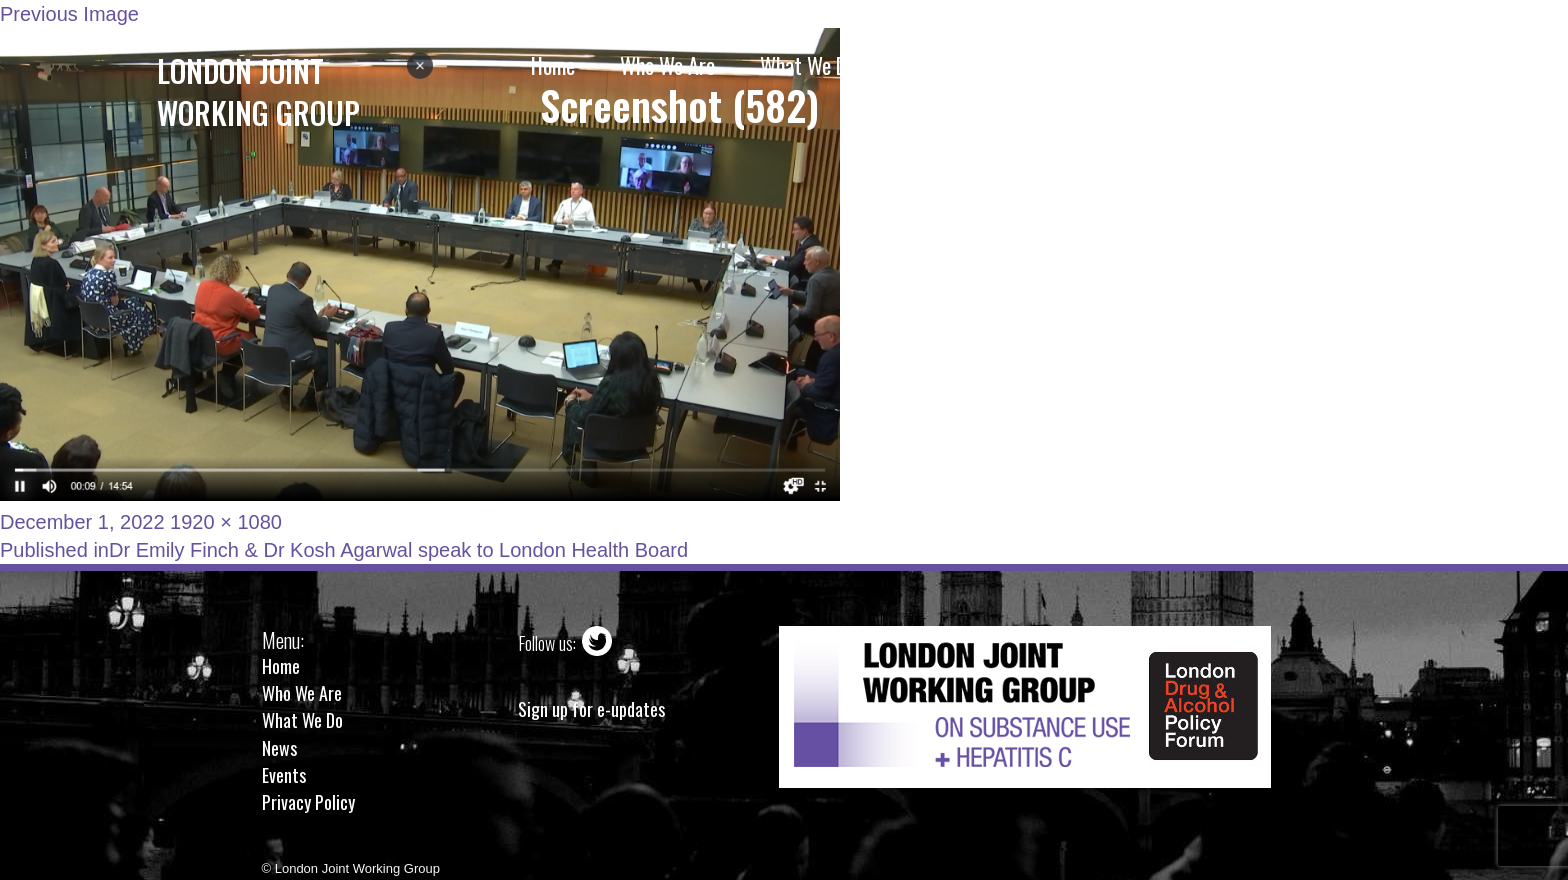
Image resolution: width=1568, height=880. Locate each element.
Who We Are (302, 693)
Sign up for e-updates (591, 709)
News (279, 748)
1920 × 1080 (226, 522)
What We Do (302, 720)
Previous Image (69, 14)
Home (281, 666)
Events (284, 775)
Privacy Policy (308, 802)
